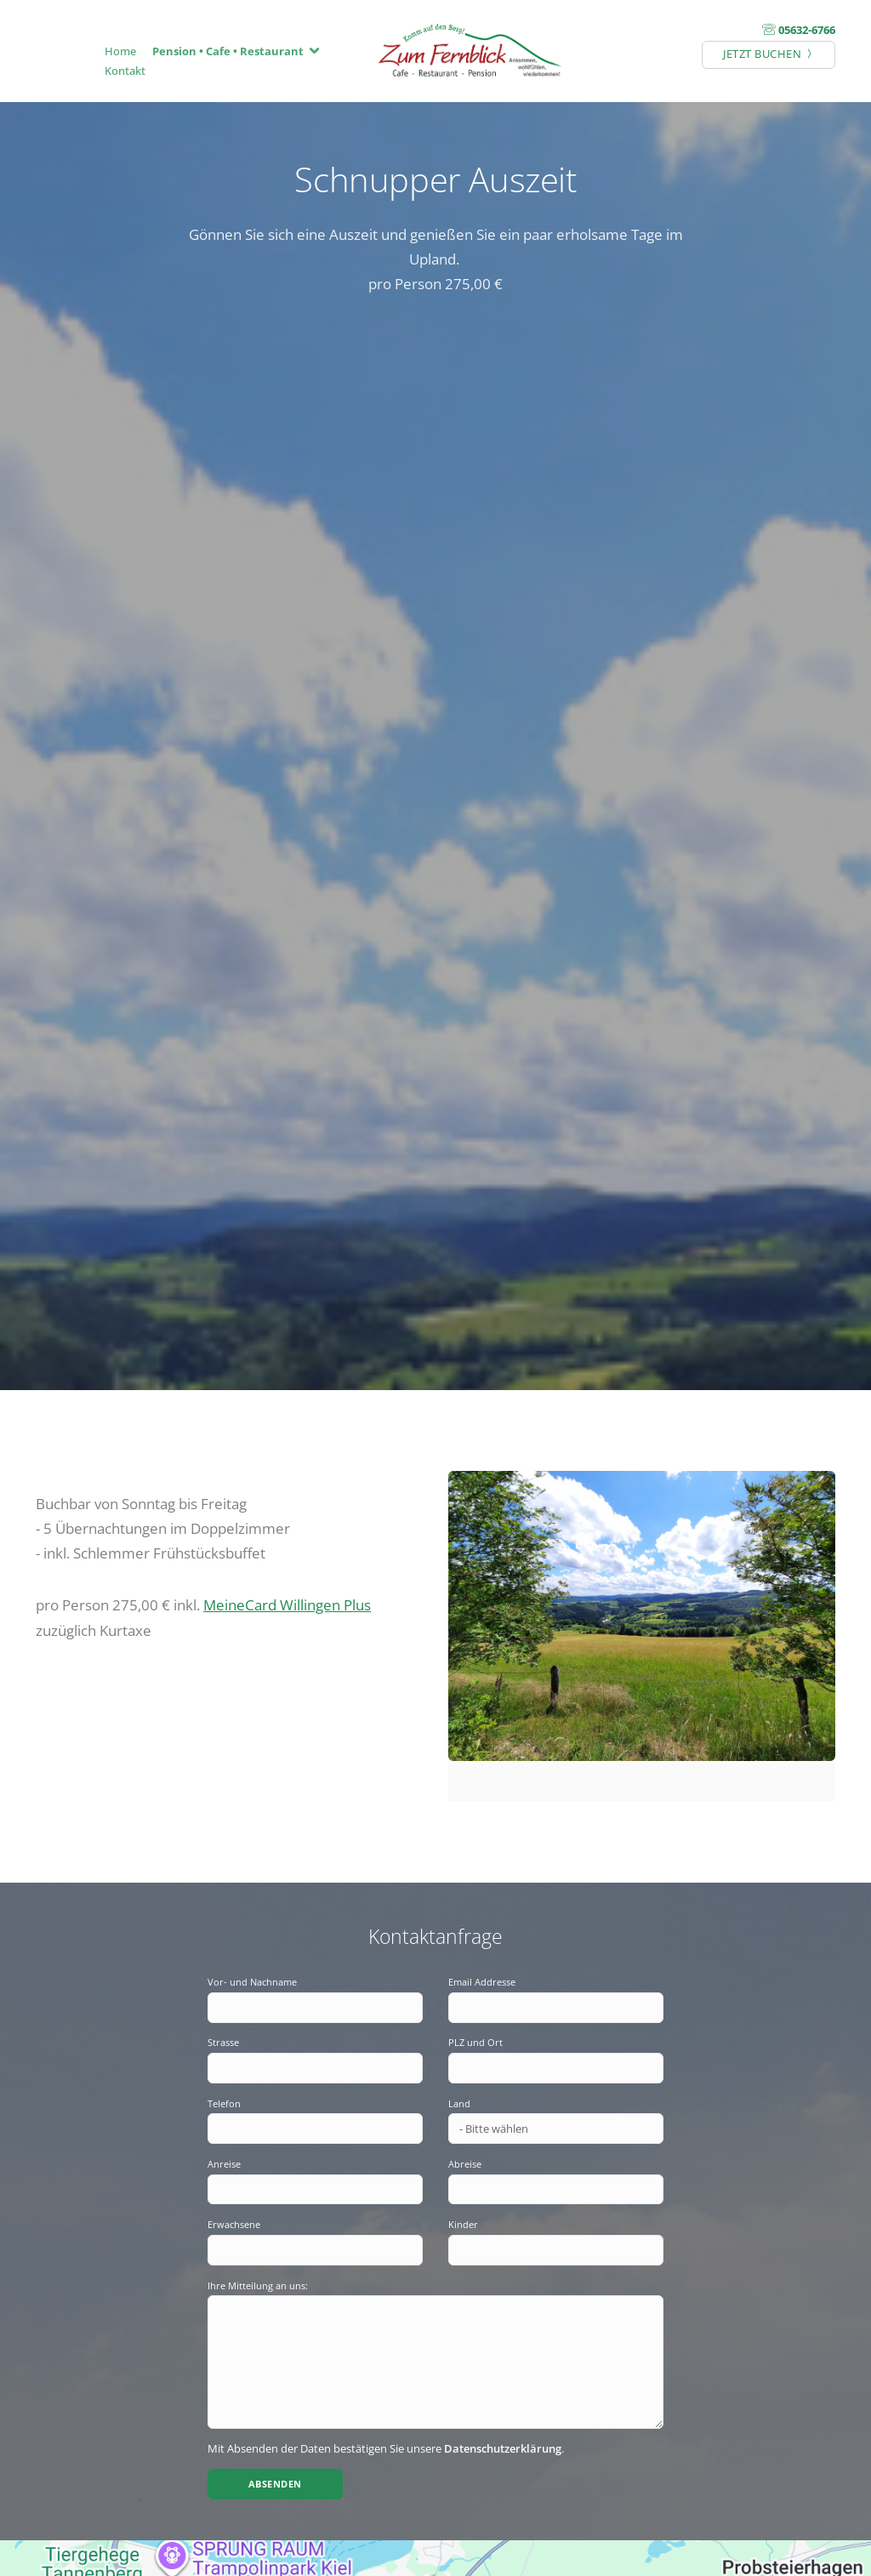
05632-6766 (806, 29)
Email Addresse (481, 1981)
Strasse (223, 2042)
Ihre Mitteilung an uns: (258, 2285)
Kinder (463, 2224)
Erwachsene (234, 2224)
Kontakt (125, 70)
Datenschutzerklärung (502, 2448)
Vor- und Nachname (252, 1981)
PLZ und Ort (475, 2042)
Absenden (275, 2483)
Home (120, 51)
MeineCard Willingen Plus (287, 1604)
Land (459, 2103)
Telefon (224, 2103)
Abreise (464, 2163)
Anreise (224, 2163)
